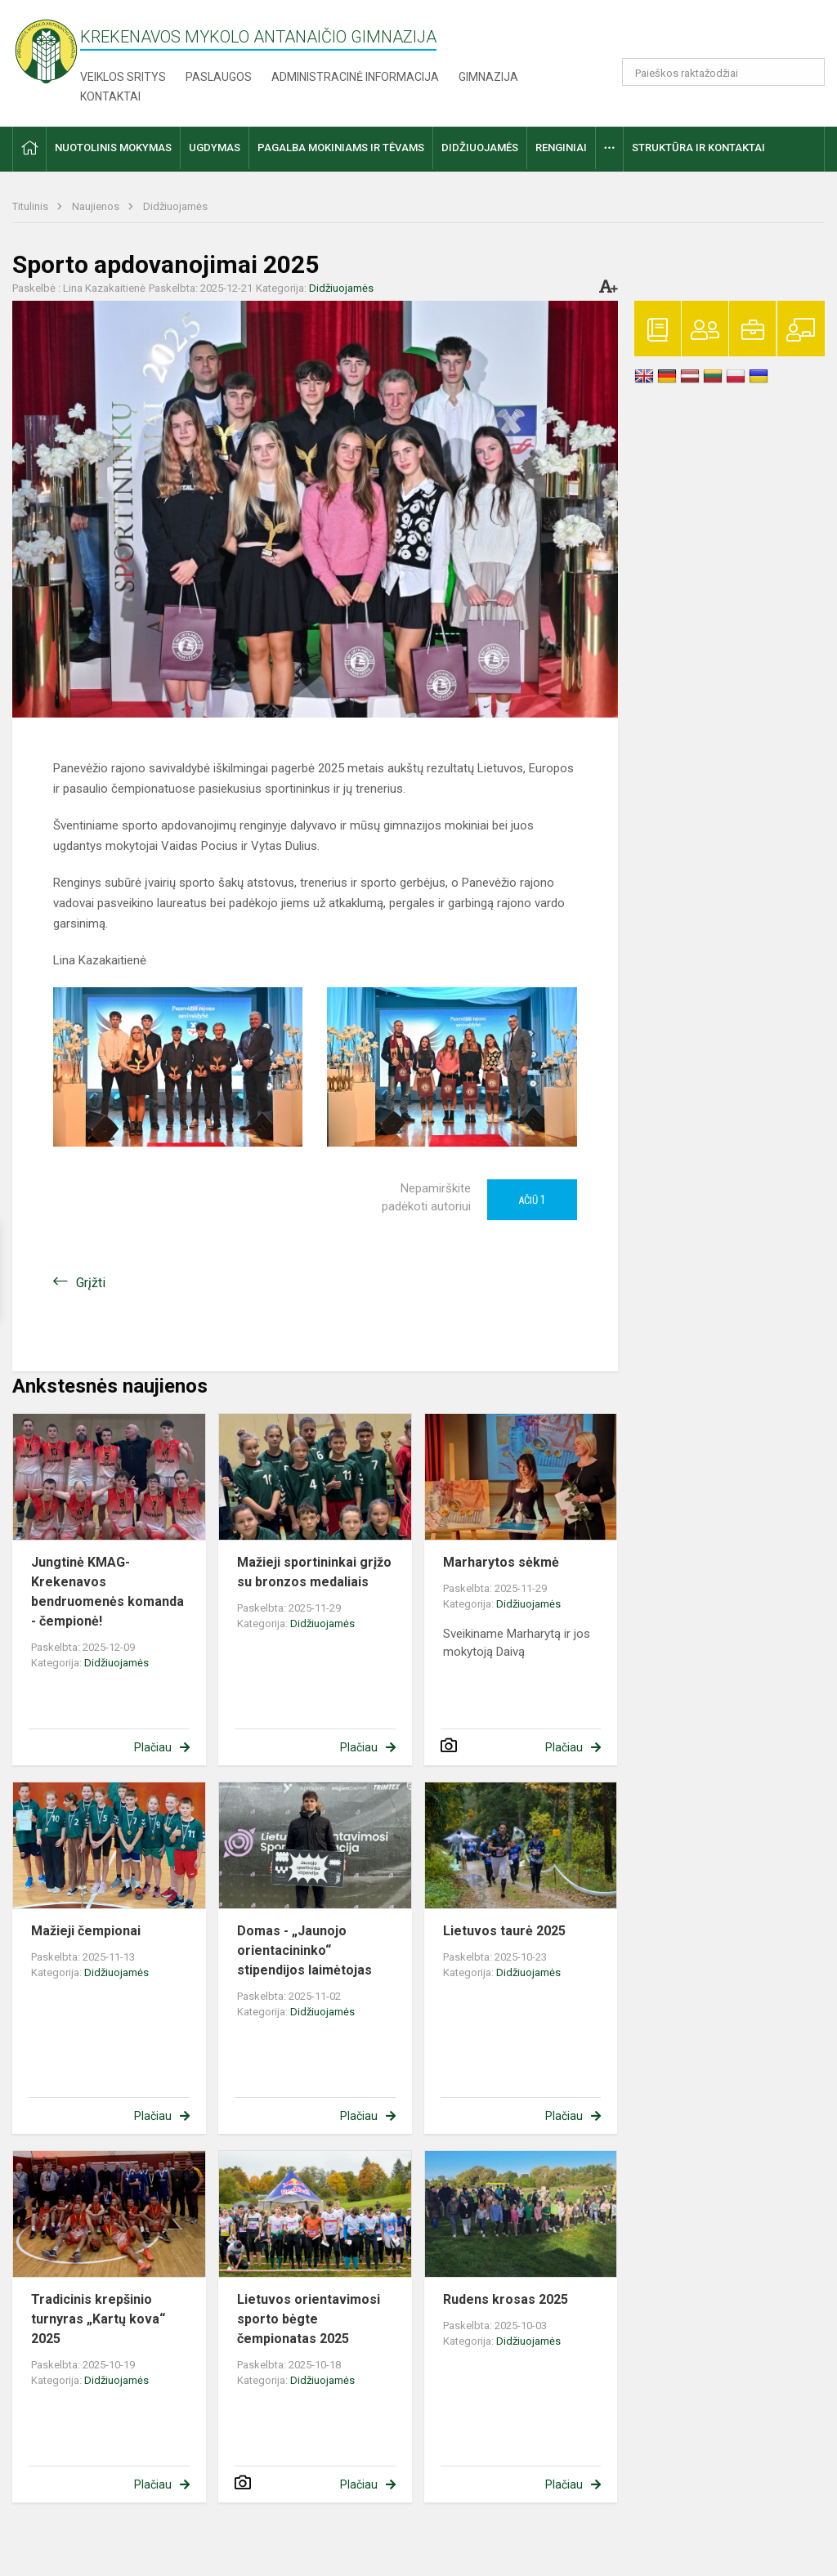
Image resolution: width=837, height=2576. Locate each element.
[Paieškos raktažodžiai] (724, 72)
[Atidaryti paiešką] (806, 72)
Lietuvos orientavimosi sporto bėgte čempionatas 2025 (308, 2319)
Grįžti (90, 1282)
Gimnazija (488, 76)
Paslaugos (219, 76)
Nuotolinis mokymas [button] (113, 147)
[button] (713, 34)
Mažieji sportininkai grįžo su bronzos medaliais (314, 1572)
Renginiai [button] (561, 147)
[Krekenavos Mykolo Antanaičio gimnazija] (46, 50)
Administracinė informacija (355, 76)
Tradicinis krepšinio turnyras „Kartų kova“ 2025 (98, 2319)
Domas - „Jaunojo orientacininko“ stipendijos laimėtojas (304, 1950)
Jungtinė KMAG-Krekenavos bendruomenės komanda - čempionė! (107, 1591)
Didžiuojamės (175, 206)
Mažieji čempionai (86, 1931)
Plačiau (153, 1747)
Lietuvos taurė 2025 (504, 1931)
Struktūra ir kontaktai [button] (698, 147)
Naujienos (97, 206)
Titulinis (31, 206)
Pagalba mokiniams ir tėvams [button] (340, 147)
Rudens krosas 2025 (505, 2299)
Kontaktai (110, 96)
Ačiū (532, 1200)
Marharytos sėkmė (501, 1562)
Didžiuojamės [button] (479, 147)
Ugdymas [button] (214, 147)
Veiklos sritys (123, 76)
